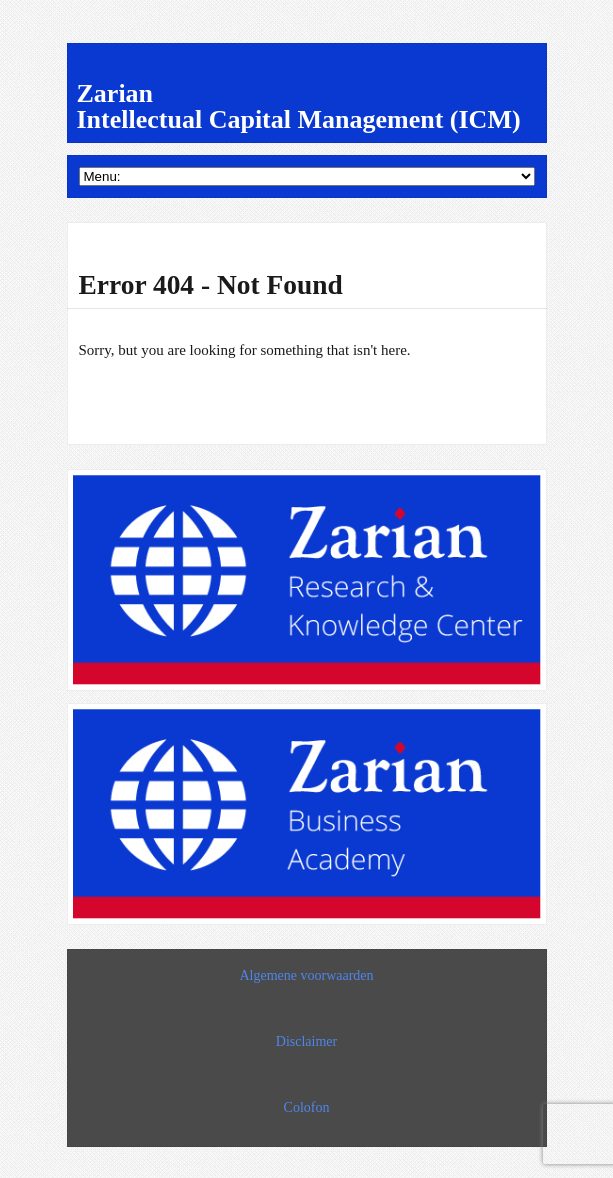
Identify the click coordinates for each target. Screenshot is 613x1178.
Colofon (307, 1107)
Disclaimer (306, 1041)
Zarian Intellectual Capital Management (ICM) (299, 106)
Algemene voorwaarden (306, 975)
